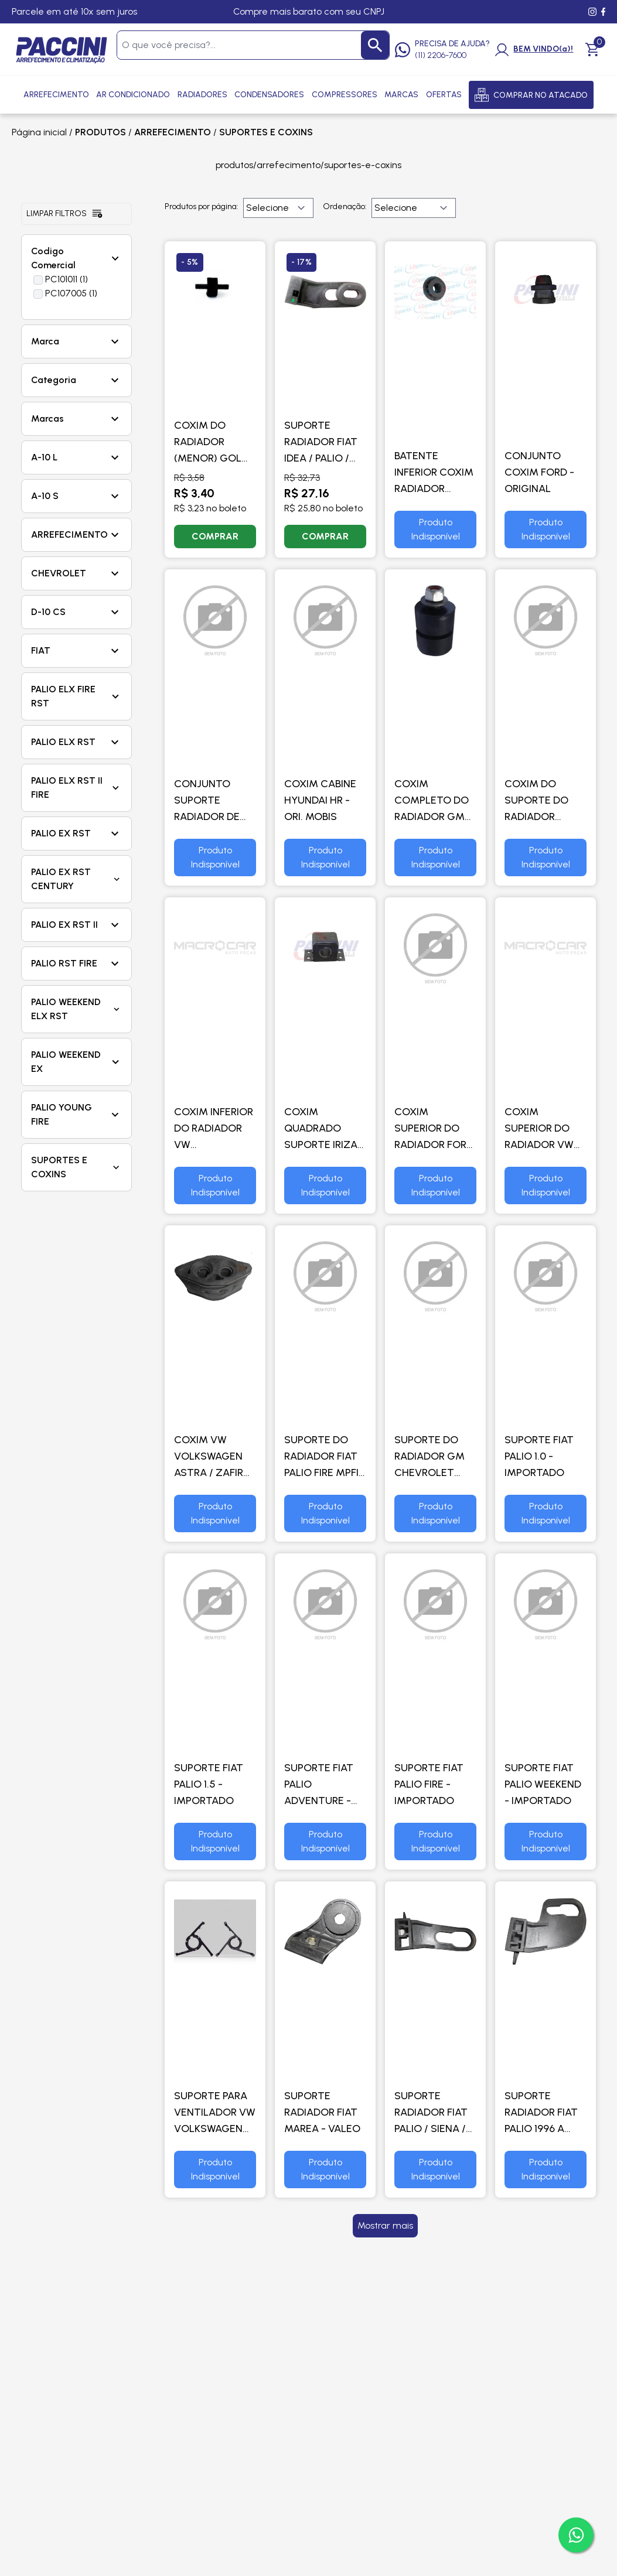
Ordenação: (345, 206)
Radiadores (202, 95)
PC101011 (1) (66, 279)
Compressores (344, 95)
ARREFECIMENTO (172, 132)
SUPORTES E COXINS (266, 132)
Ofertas (444, 95)
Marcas (401, 95)
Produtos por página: (201, 206)
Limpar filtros (64, 214)
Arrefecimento (56, 95)
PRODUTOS (100, 132)
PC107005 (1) (71, 293)
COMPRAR (215, 536)
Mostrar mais (385, 2225)
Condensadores (269, 95)
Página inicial (39, 132)
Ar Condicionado (133, 95)
